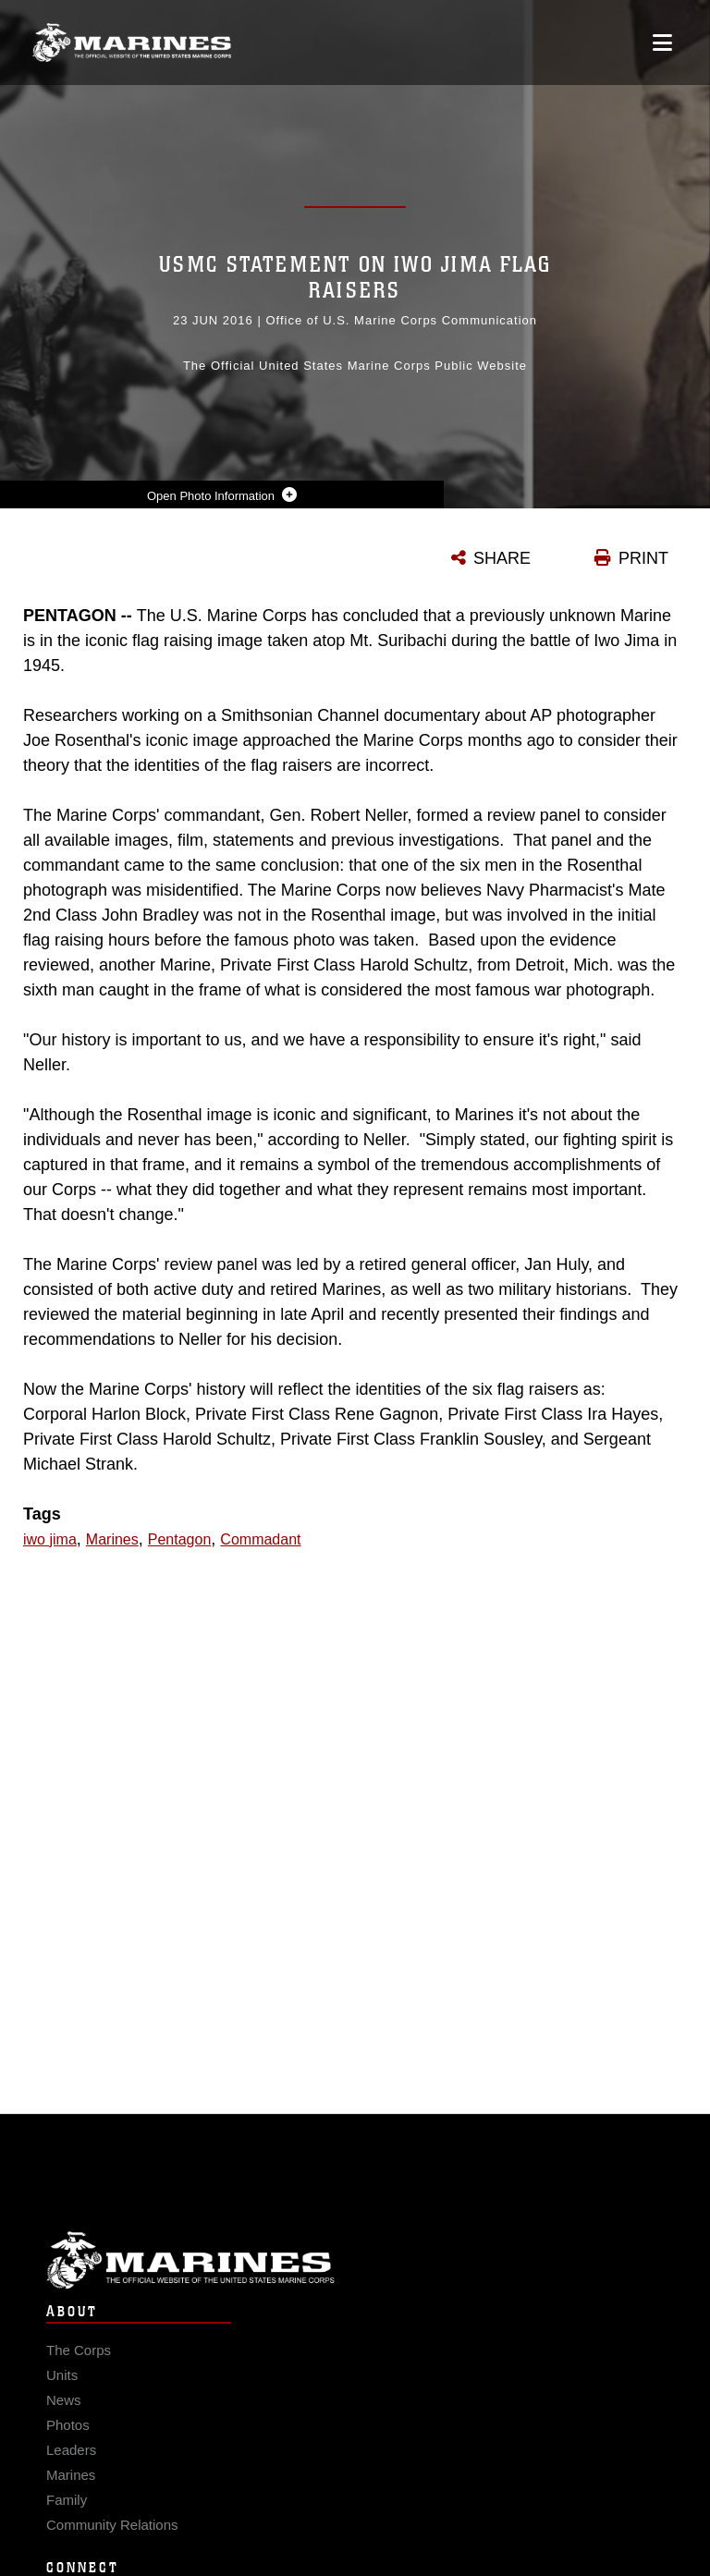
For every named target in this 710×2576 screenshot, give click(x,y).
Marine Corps (355, 2287)
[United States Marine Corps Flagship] (131, 42)
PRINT (643, 558)
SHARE (502, 558)
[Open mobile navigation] (662, 42)
